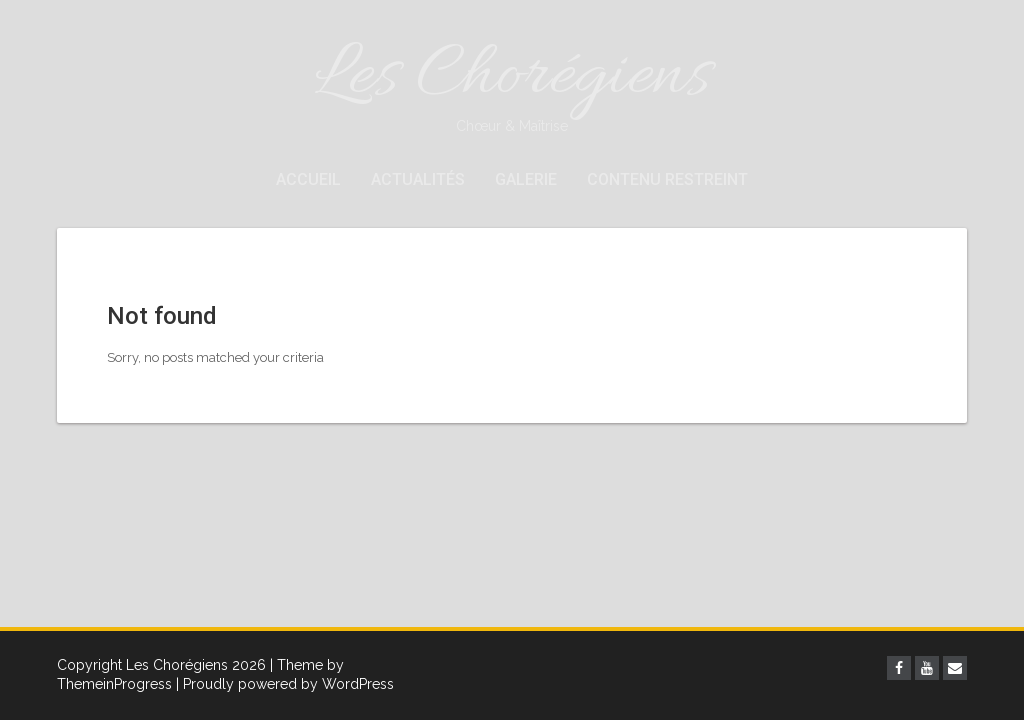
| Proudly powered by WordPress (285, 684)
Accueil (308, 179)
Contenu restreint (667, 179)
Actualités (418, 179)
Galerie (526, 179)
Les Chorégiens (512, 83)
